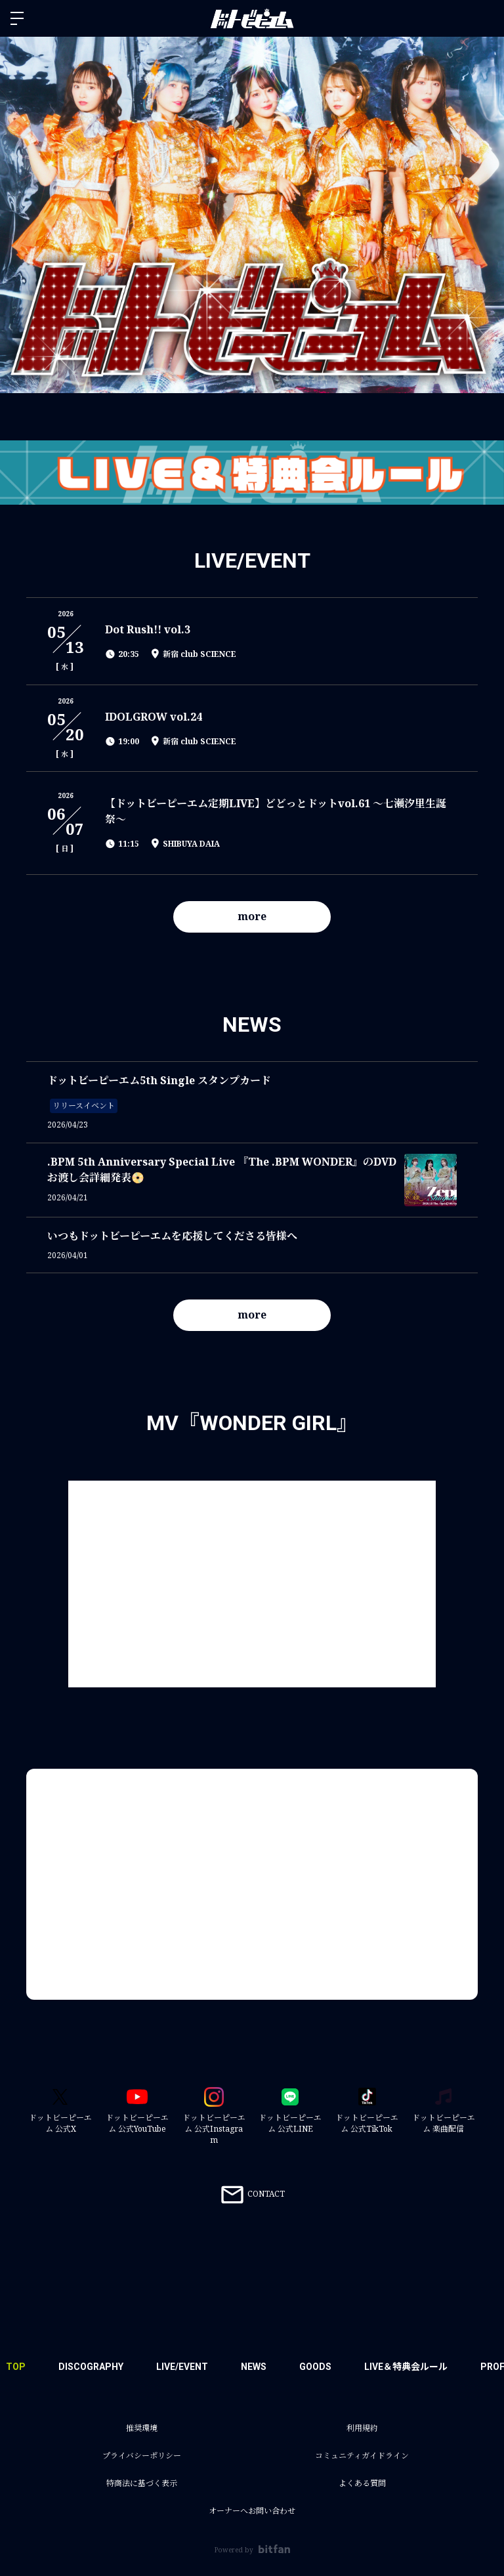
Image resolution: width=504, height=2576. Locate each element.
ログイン (483, 18)
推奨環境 (142, 2428)
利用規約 (362, 2428)
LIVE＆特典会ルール (406, 2366)
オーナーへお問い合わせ (252, 2510)
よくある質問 (362, 2483)
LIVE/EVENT (182, 2366)
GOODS (315, 2366)
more (252, 916)
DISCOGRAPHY (90, 2366)
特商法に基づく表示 (141, 2483)
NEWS (253, 2366)
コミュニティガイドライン (362, 2455)
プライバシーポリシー (141, 2455)
